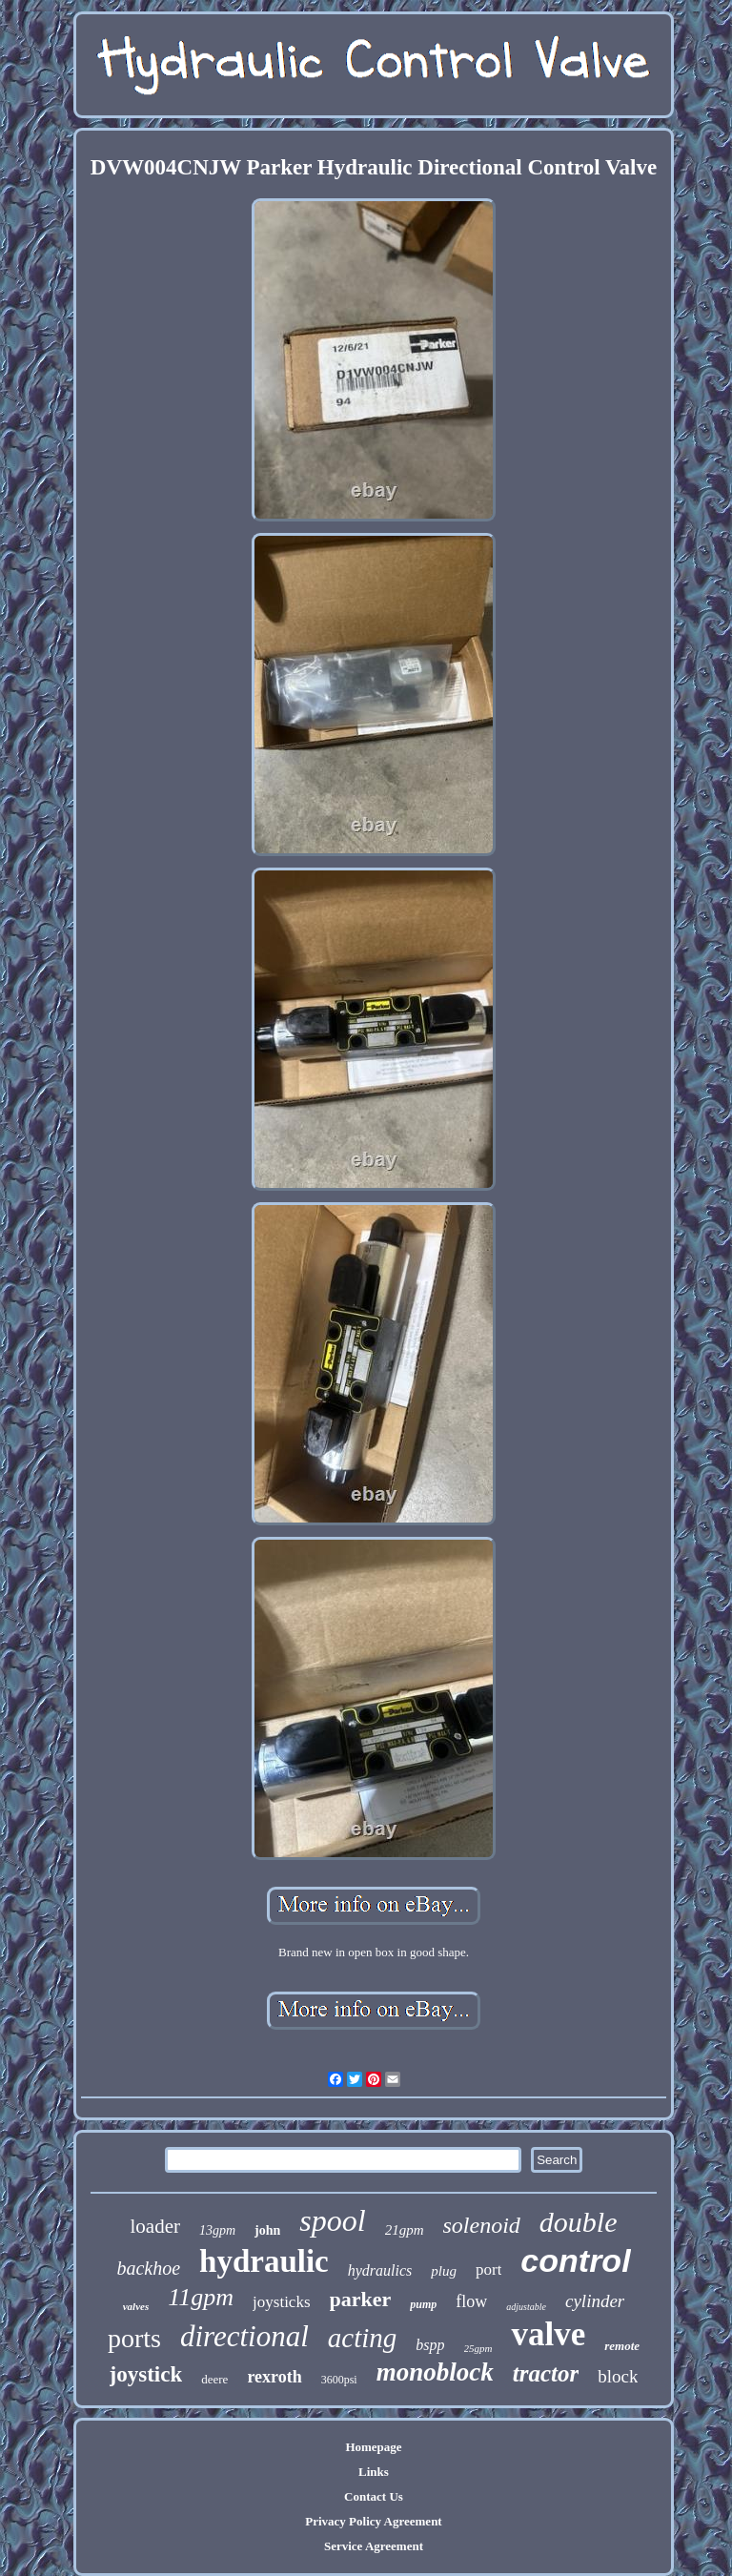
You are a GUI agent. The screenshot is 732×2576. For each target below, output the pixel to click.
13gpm (217, 2230)
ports (134, 2338)
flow (471, 2301)
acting (362, 2337)
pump (423, 2304)
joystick (146, 2374)
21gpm (404, 2230)
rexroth (274, 2376)
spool (332, 2220)
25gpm (478, 2348)
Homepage (373, 2447)
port (488, 2269)
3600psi (339, 2379)
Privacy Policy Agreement (373, 2521)
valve (548, 2334)
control (575, 2260)
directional (244, 2336)
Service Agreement (373, 2546)
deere (214, 2379)
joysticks (281, 2302)
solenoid (481, 2225)
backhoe (148, 2268)
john (267, 2230)
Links (373, 2471)
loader (154, 2226)
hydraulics (380, 2270)
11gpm (201, 2297)
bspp (430, 2345)
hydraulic (264, 2261)
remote (622, 2346)
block (618, 2376)
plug (444, 2271)
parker (361, 2299)
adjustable (526, 2306)
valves (136, 2306)
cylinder (594, 2301)
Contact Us (373, 2496)
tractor (546, 2373)
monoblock (435, 2372)
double (578, 2222)
